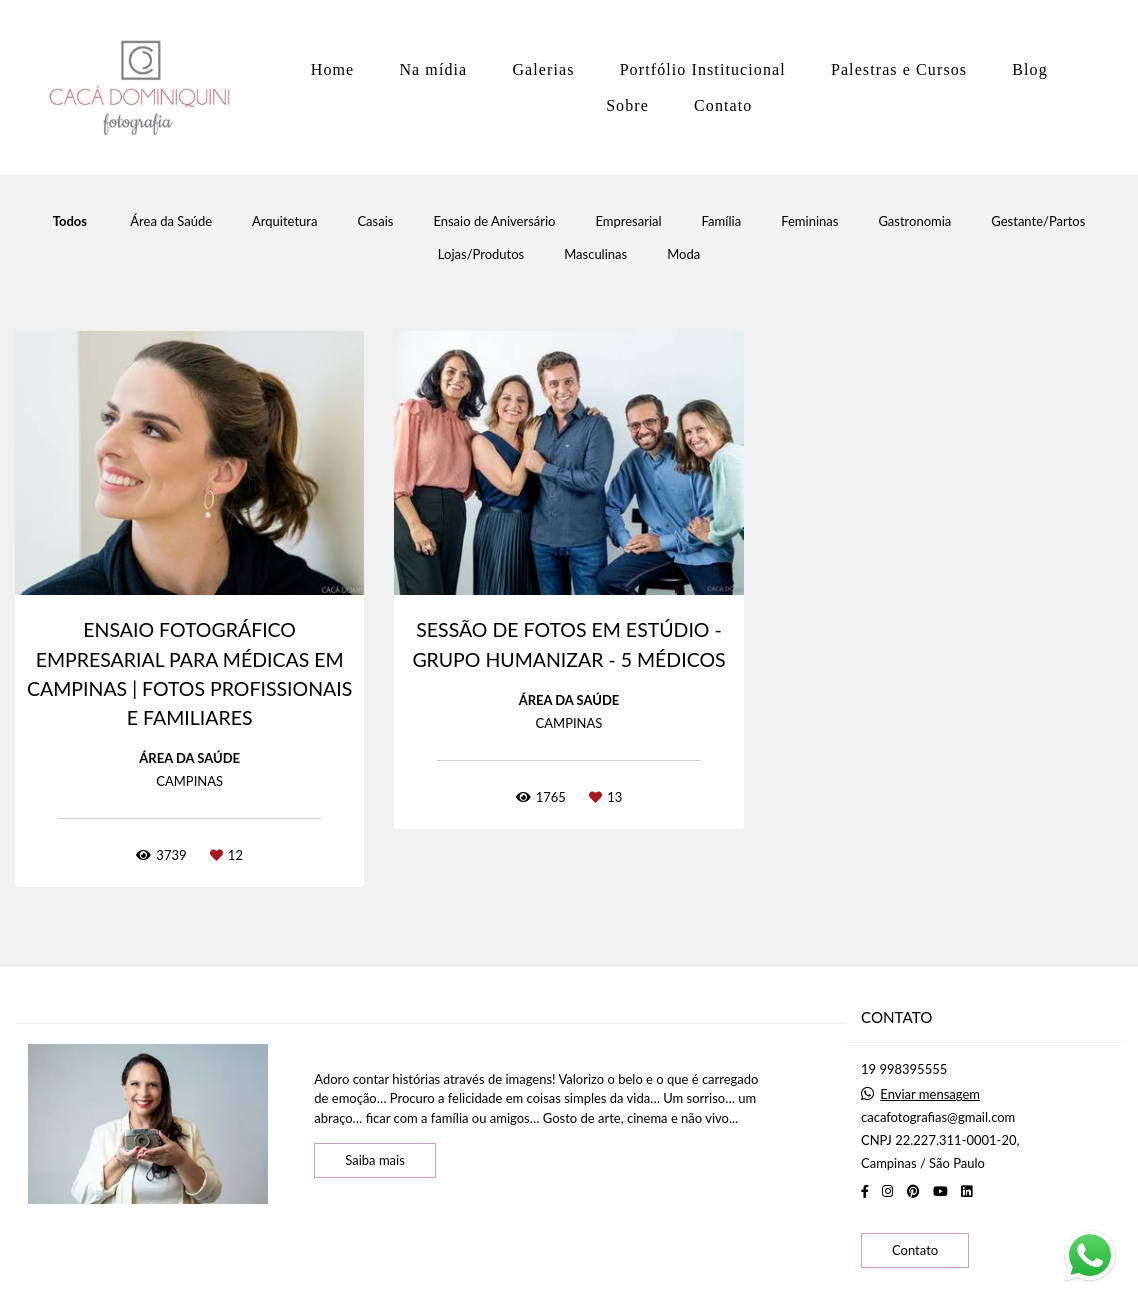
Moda (683, 254)
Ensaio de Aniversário (494, 221)
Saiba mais (375, 1160)
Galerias (543, 69)
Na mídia (433, 69)
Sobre (627, 105)
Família (722, 221)
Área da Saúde (171, 221)
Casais (375, 221)
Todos (70, 221)
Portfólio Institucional (703, 69)
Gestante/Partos (1038, 221)
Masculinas (595, 254)
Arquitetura (284, 221)
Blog (1030, 69)
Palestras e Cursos (899, 69)
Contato (723, 105)
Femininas (809, 221)
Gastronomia (914, 221)
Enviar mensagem (930, 1094)
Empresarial (628, 221)
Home (333, 69)
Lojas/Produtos (481, 254)
